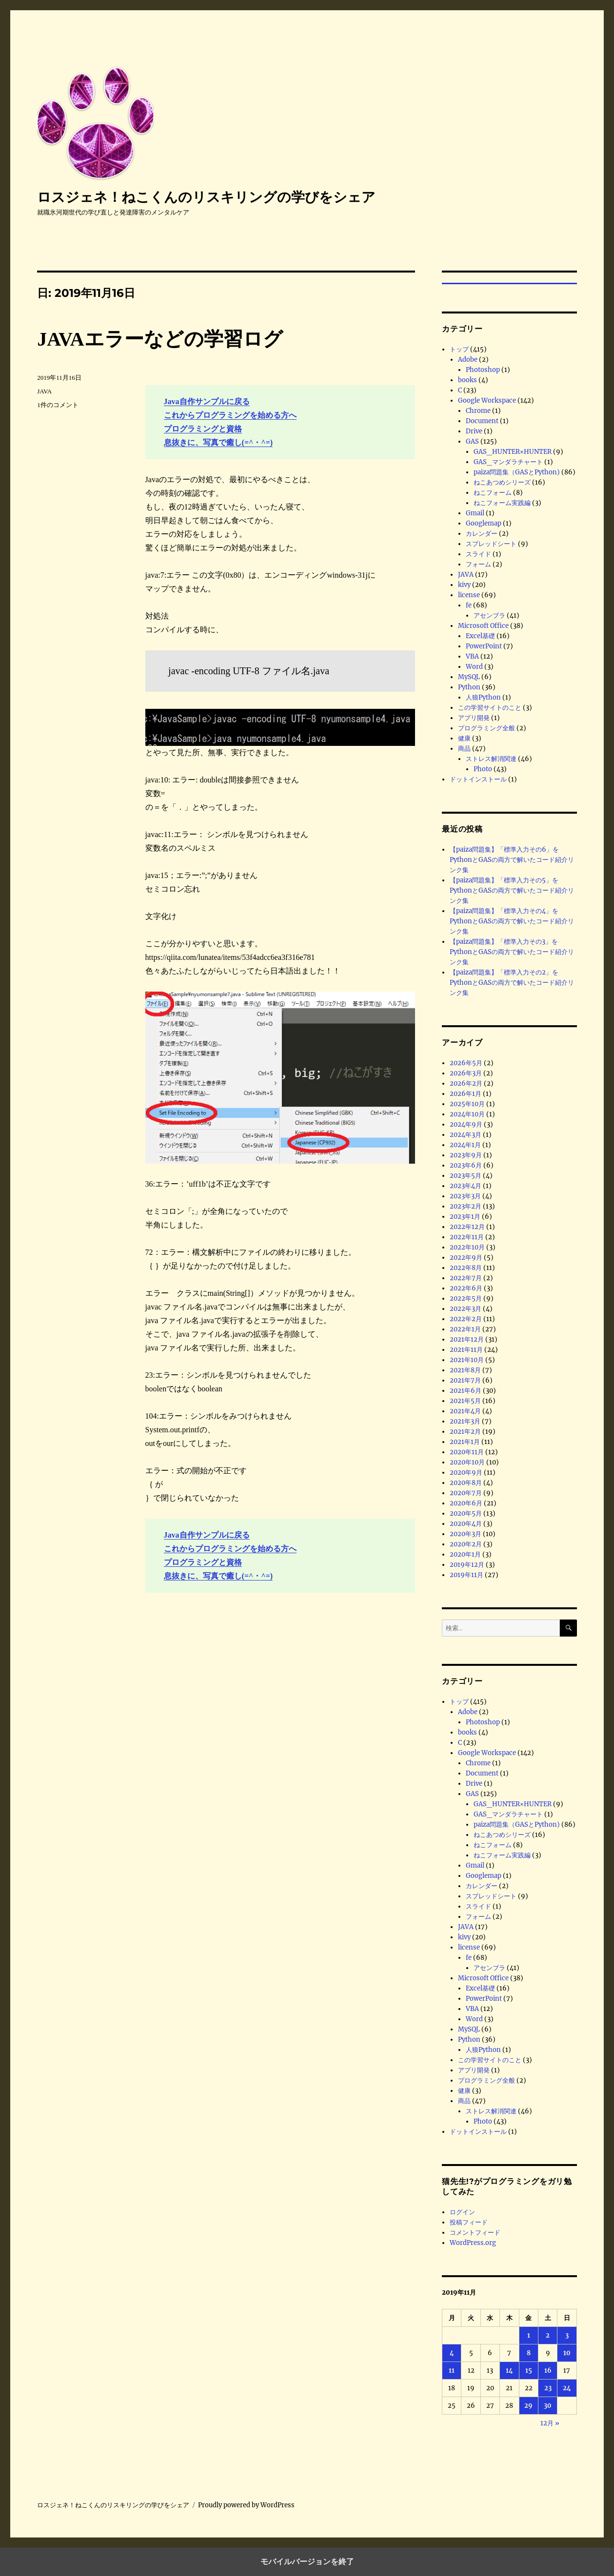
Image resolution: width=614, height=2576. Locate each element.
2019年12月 (467, 1565)
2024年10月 (467, 1114)
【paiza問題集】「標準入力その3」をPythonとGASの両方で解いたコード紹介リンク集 (512, 951)
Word (474, 667)
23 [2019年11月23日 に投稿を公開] (548, 2388)
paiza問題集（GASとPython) (517, 472)
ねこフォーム (493, 492)
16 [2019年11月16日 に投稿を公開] (548, 2370)
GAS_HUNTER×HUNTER (513, 452)
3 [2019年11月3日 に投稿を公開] (567, 2335)
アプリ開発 (474, 718)
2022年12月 (467, 1227)
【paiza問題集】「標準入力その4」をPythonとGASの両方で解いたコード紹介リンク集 (512, 921)
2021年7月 (465, 1380)
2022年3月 (465, 1309)
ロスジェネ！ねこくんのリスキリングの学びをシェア (206, 197)
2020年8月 (466, 1483)
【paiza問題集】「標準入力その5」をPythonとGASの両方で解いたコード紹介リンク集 (512, 890)
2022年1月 (465, 1329)
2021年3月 (465, 1421)
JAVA (44, 391)
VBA (472, 656)
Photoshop (483, 370)
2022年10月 (467, 1247)
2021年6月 (465, 1390)
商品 (464, 748)
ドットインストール (478, 779)
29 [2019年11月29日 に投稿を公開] (528, 2405)
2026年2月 (466, 1083)
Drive (474, 431)
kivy (464, 585)
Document (482, 421)
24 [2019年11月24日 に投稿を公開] (567, 2388)
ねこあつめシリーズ (502, 482)
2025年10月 (467, 1104)
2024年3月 (465, 1135)
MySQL (469, 677)
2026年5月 (466, 1063)
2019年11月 (466, 1575)
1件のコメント (58, 405)
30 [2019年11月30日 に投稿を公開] (548, 2405)
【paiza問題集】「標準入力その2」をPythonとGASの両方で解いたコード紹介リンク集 (512, 982)
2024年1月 (465, 1145)
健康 (464, 738)
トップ (459, 349)
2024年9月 (466, 1124)
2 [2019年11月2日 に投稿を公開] (548, 2335)
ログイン (462, 2212)
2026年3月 (466, 1073)
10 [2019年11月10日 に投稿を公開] (567, 2353)
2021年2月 (465, 1431)
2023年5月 (465, 1175)
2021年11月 (466, 1350)
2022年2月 (466, 1319)
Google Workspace (487, 400)
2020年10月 (467, 1462)
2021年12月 (467, 1339)
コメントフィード (475, 2232)
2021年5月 (465, 1401)
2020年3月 (465, 1534)
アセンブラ (489, 615)
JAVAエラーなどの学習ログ (159, 339)
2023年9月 (466, 1155)
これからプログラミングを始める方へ (230, 415)
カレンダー (481, 533)
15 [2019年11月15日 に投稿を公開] (528, 2370)
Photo (483, 769)
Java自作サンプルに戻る (207, 401)
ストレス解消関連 (491, 759)
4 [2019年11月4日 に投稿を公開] (452, 2353)
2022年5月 (466, 1298)
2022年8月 (466, 1268)
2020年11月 (467, 1452)
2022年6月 (466, 1288)
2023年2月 (465, 1206)
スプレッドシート (491, 544)
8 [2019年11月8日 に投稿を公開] (529, 2353)
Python (469, 687)
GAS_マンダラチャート (508, 462)
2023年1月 (465, 1216)
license (469, 595)
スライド (478, 554)
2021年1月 (465, 1442)
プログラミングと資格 (203, 429)
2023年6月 (466, 1165)
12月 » (549, 2423)
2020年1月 (465, 1554)
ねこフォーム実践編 (502, 503)
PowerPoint (484, 646)
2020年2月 (466, 1544)
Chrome (478, 411)
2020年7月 (466, 1493)
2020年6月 (466, 1503)
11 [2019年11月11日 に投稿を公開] (452, 2370)
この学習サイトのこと (489, 707)
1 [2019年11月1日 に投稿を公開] (528, 2335)
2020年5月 (466, 1513)
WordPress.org (473, 2243)
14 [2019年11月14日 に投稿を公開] (509, 2370)
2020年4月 (466, 1524)
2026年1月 (465, 1094)
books (467, 380)
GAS (472, 441)
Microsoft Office (483, 626)
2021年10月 (467, 1360)
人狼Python (483, 697)
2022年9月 (466, 1257)
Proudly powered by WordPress (246, 2505)
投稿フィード (469, 2222)
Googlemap (483, 523)
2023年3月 (465, 1196)
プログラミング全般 (486, 728)
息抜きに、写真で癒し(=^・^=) (218, 442)
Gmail (475, 513)
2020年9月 (466, 1472)
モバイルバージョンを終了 (307, 2561)
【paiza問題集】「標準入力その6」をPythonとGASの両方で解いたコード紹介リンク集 (512, 859)
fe (469, 605)
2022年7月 (466, 1278)
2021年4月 (465, 1411)
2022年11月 (467, 1237)
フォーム (478, 564)
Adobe (467, 359)
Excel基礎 (480, 636)
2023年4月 (465, 1186)
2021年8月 (465, 1370)
